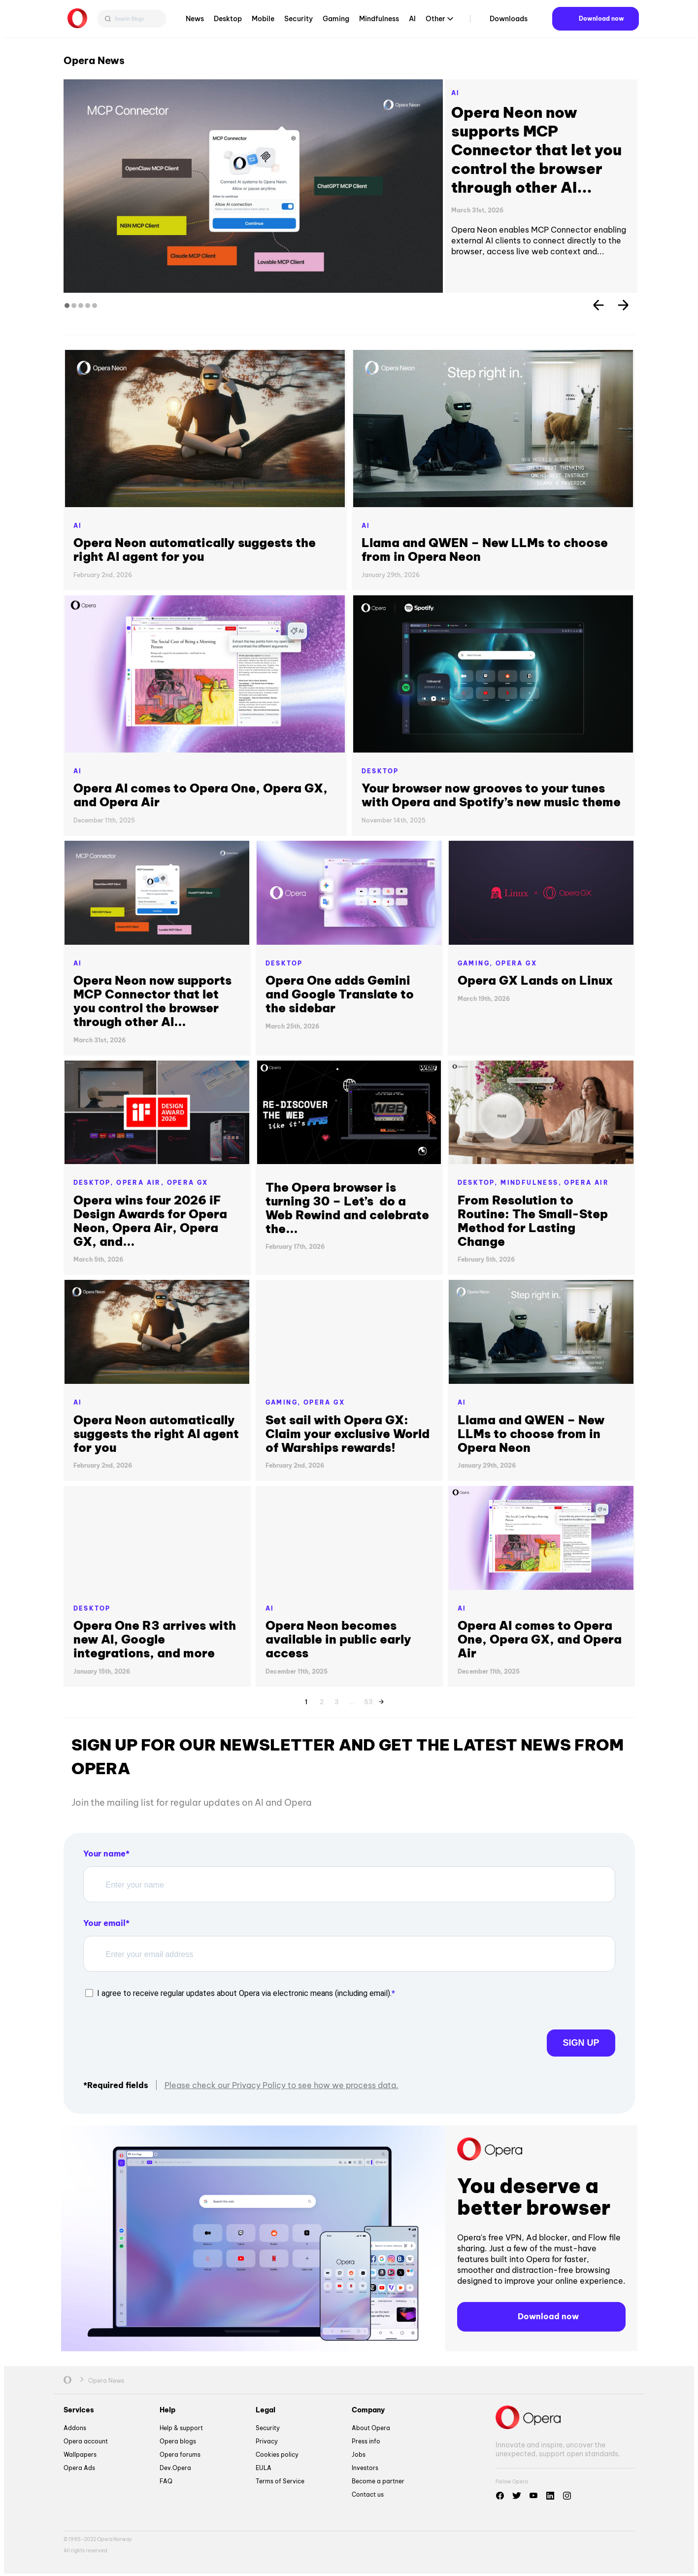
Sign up (546, 2036)
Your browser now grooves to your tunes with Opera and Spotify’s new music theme (491, 795)
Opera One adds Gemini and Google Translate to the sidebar (340, 994)
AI (412, 21)
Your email (104, 1923)
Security (298, 21)
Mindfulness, (532, 1182)
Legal (265, 2408)
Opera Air (586, 1182)
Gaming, (477, 963)
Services (79, 2408)
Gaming (336, 21)
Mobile (263, 21)
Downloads (509, 21)
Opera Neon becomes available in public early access (338, 1639)
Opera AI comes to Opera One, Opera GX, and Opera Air (200, 795)
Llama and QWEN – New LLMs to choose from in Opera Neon (485, 549)
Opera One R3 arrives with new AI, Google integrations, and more (154, 1639)
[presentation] (158, 2036)
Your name (104, 1853)
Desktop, (95, 1182)
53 (368, 1700)
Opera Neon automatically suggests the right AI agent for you (194, 549)
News (195, 21)
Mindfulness (379, 21)
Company (368, 2408)
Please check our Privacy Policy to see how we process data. (282, 2084)
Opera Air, (141, 1182)
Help (167, 2408)
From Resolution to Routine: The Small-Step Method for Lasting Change (533, 1221)
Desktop (228, 21)
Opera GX (516, 963)
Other (435, 21)
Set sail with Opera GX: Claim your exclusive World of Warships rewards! (348, 1433)
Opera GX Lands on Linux (537, 980)
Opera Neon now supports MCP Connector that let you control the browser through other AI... (536, 150)
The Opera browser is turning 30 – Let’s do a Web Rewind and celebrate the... (347, 1208)
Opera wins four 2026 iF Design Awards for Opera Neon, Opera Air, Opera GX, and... (150, 1221)
